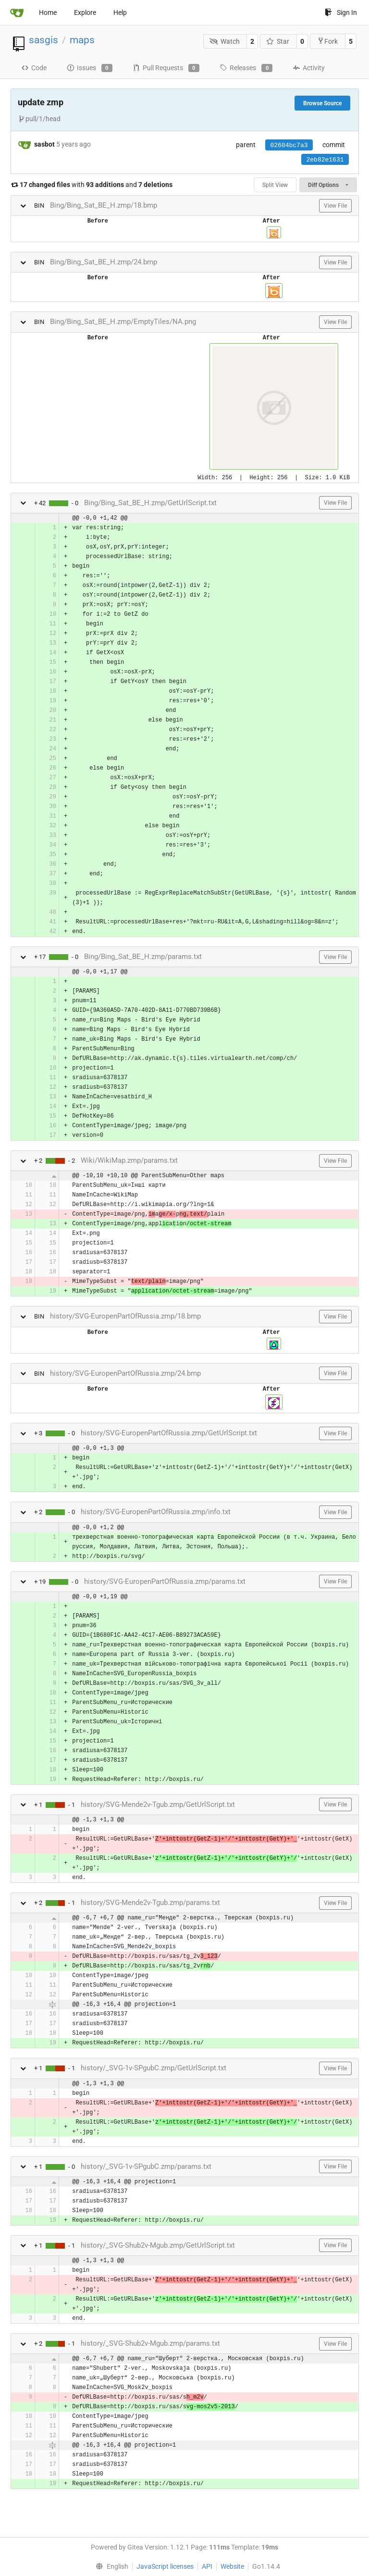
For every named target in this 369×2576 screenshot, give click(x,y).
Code (34, 68)
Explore (85, 12)
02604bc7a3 (289, 145)
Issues (89, 68)
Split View (275, 185)
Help (120, 12)
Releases (246, 68)
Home (48, 12)
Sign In (340, 12)
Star (278, 41)
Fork (327, 41)
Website (232, 2566)
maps (82, 40)
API (207, 2566)
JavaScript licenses (165, 2566)
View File (335, 205)
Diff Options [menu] (328, 185)
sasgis (43, 40)
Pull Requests (166, 68)
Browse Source (322, 103)
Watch (224, 41)
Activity (309, 68)
